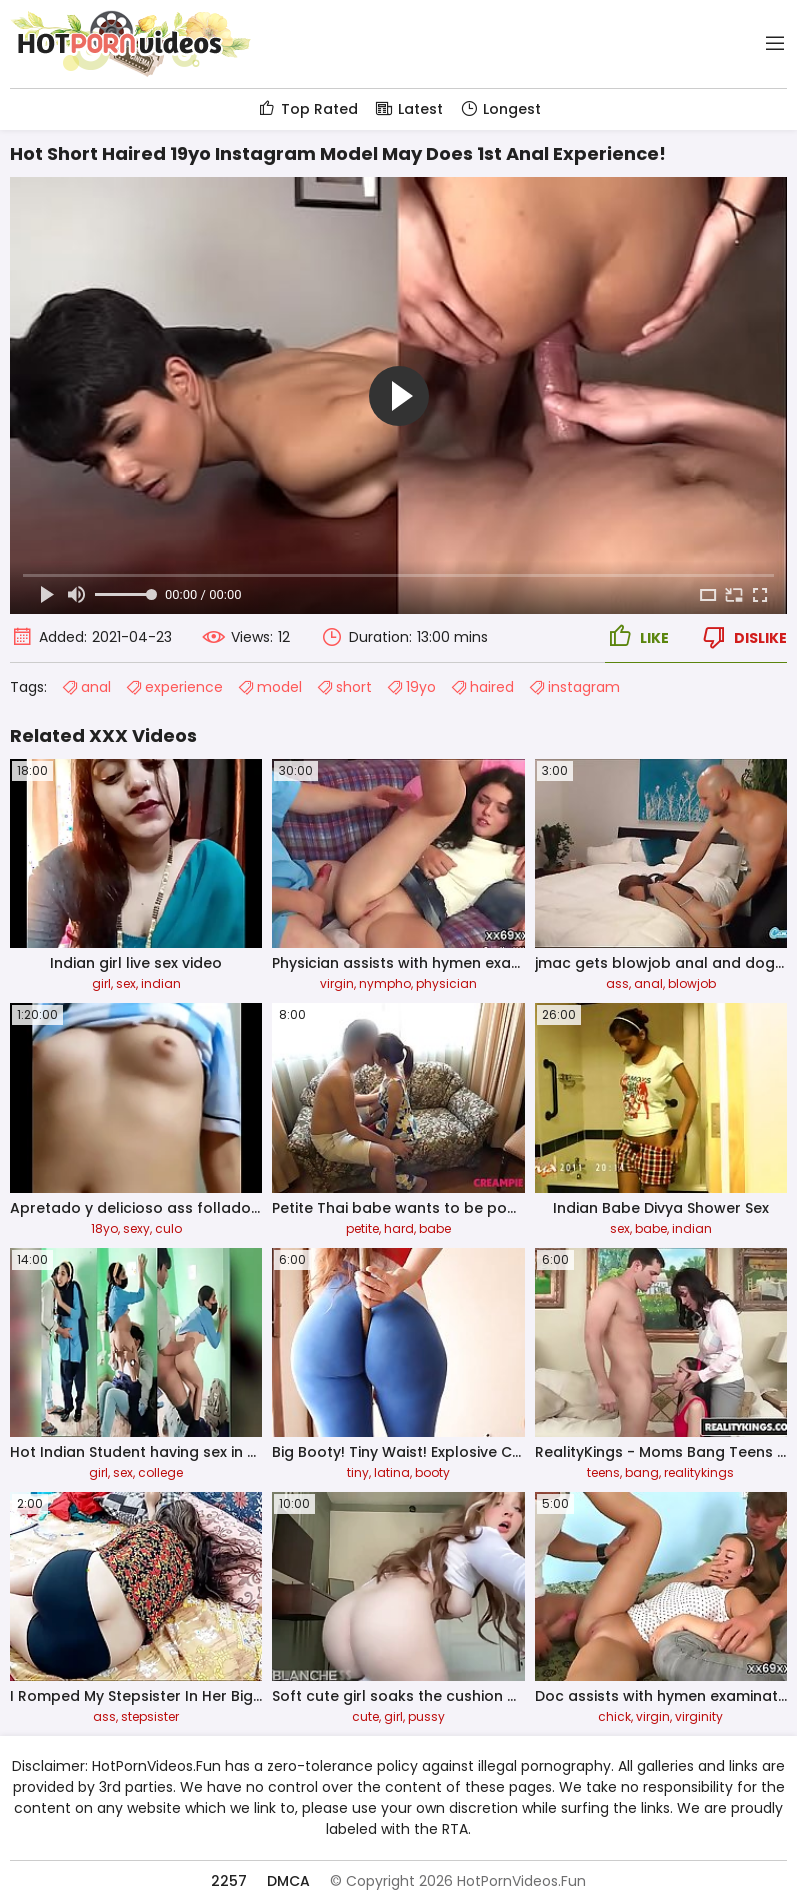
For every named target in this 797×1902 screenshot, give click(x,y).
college (160, 1472)
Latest (408, 109)
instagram (574, 687)
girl (101, 983)
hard (399, 1228)
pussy (426, 1716)
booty (432, 1472)
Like (637, 637)
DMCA (288, 1881)
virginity (699, 1716)
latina (392, 1472)
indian (161, 983)
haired (482, 687)
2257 (229, 1881)
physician (446, 983)
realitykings (699, 1472)
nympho (385, 983)
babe (435, 1228)
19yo (411, 687)
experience (174, 687)
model (269, 687)
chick (614, 1716)
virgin (337, 983)
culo (168, 1228)
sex (126, 983)
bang (642, 1472)
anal (86, 687)
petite (362, 1228)
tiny (358, 1472)
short (344, 687)
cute (365, 1716)
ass (617, 983)
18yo (104, 1228)
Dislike (743, 637)
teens (603, 1472)
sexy (136, 1228)
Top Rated (307, 109)
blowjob (692, 983)
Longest (500, 109)
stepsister (150, 1716)
